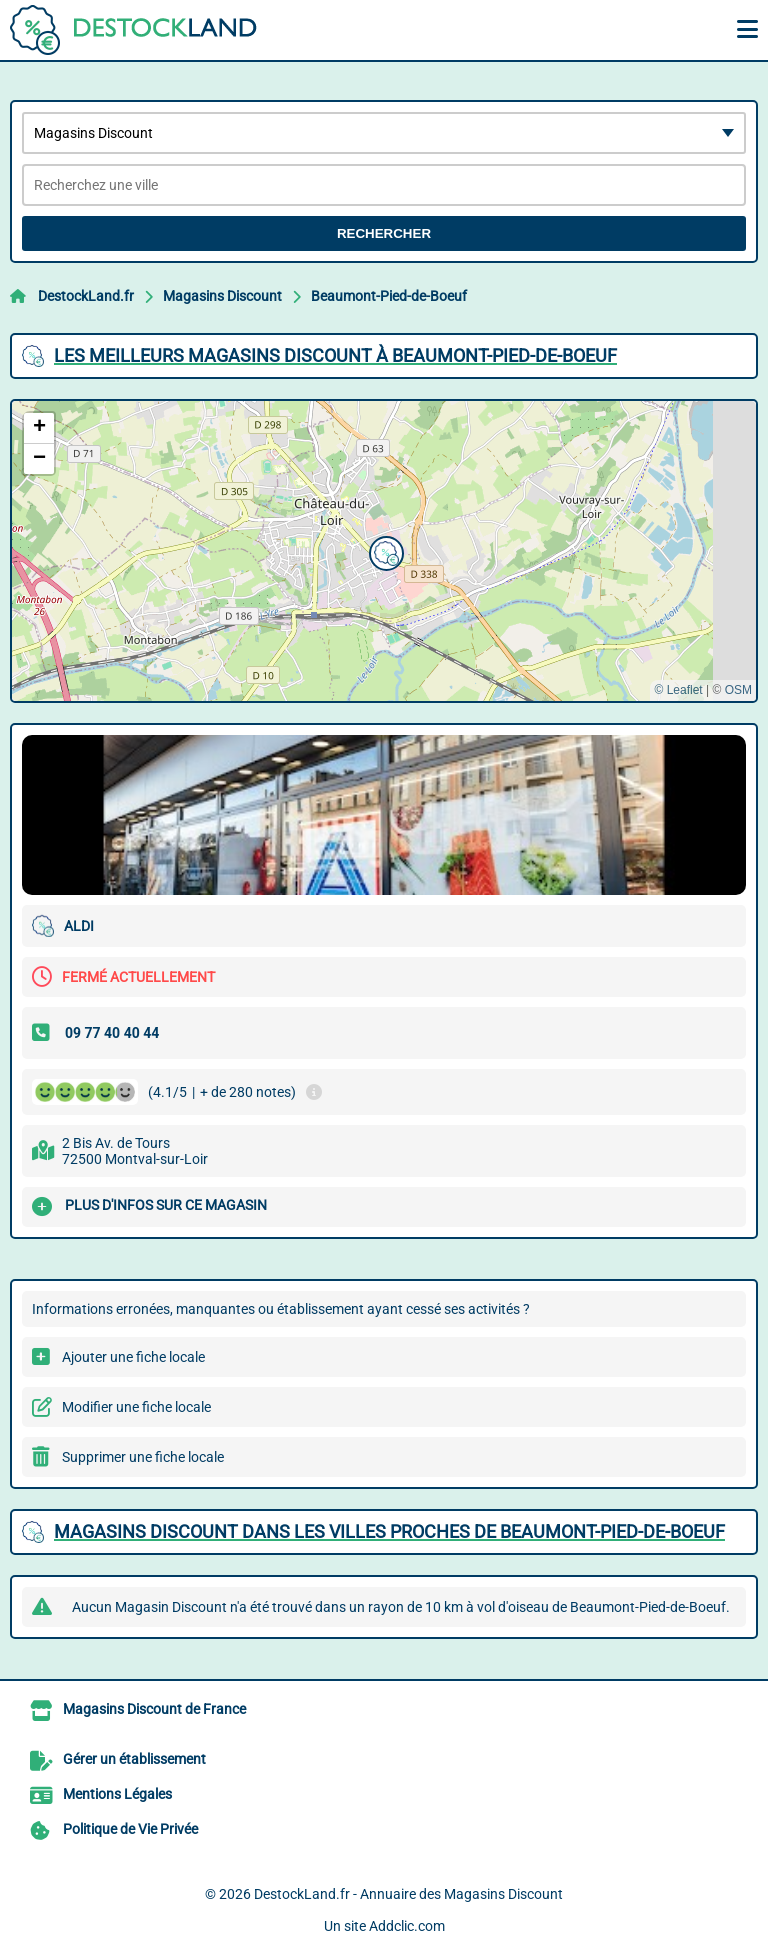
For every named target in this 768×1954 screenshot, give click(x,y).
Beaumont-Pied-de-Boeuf (389, 296)
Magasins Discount (222, 296)
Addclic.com (407, 1926)
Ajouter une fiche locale (133, 1357)
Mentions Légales (117, 1794)
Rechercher (384, 233)
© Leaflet (678, 690)
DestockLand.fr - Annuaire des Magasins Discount (408, 1894)
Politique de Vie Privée (130, 1829)
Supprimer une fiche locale (143, 1457)
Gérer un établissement (134, 1759)
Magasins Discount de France (154, 1709)
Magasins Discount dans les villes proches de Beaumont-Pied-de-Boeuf (389, 1531)
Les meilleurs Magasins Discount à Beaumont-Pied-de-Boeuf (335, 355)
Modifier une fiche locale (136, 1407)
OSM (738, 690)
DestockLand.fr (86, 296)
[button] (384, 551)
